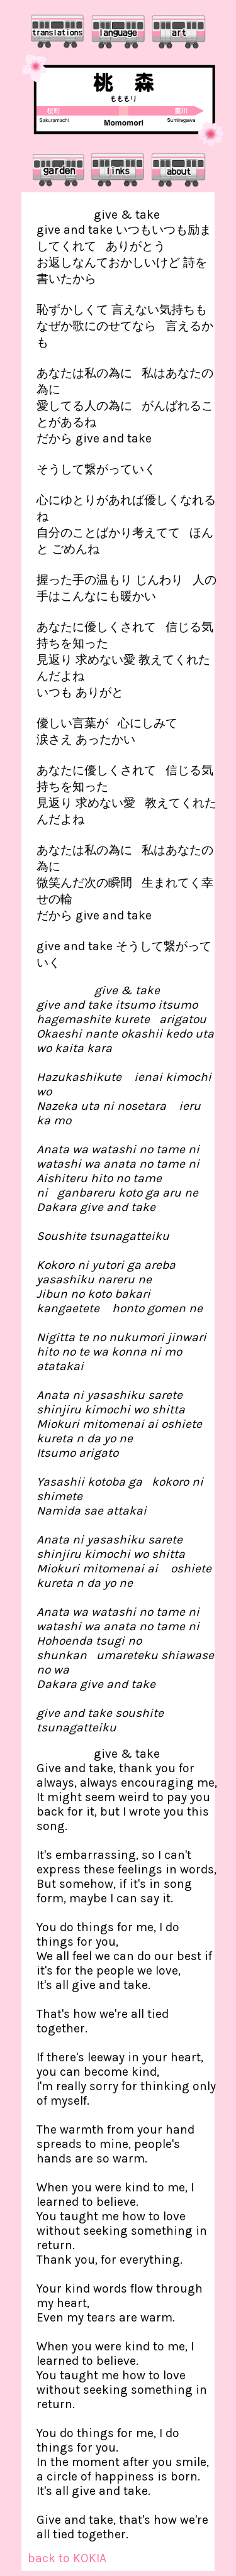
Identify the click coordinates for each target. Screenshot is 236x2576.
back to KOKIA (67, 2558)
